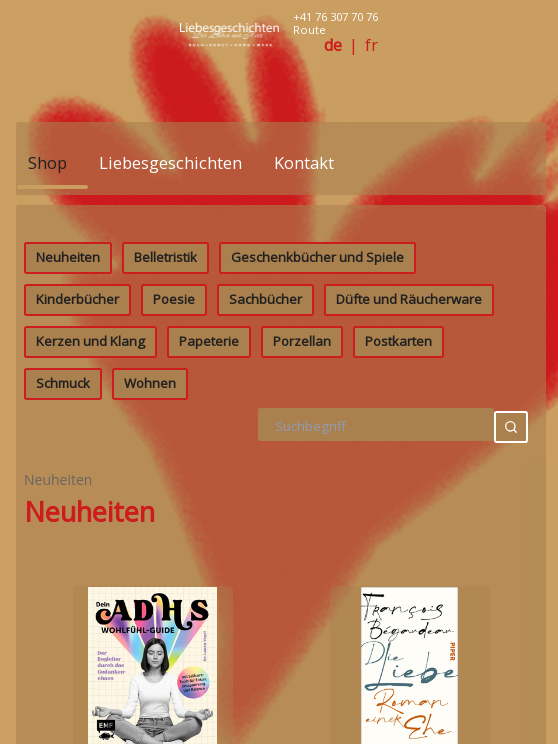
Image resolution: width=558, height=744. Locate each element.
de (333, 45)
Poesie (174, 472)
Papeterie (209, 514)
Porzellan (302, 514)
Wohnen (150, 556)
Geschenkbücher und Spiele (317, 430)
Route (309, 29)
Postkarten (398, 514)
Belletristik (165, 430)
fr (371, 45)
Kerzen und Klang (90, 514)
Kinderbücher (77, 472)
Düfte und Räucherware (409, 472)
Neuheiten (68, 430)
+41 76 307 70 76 (335, 16)
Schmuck (63, 556)
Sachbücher (265, 472)
